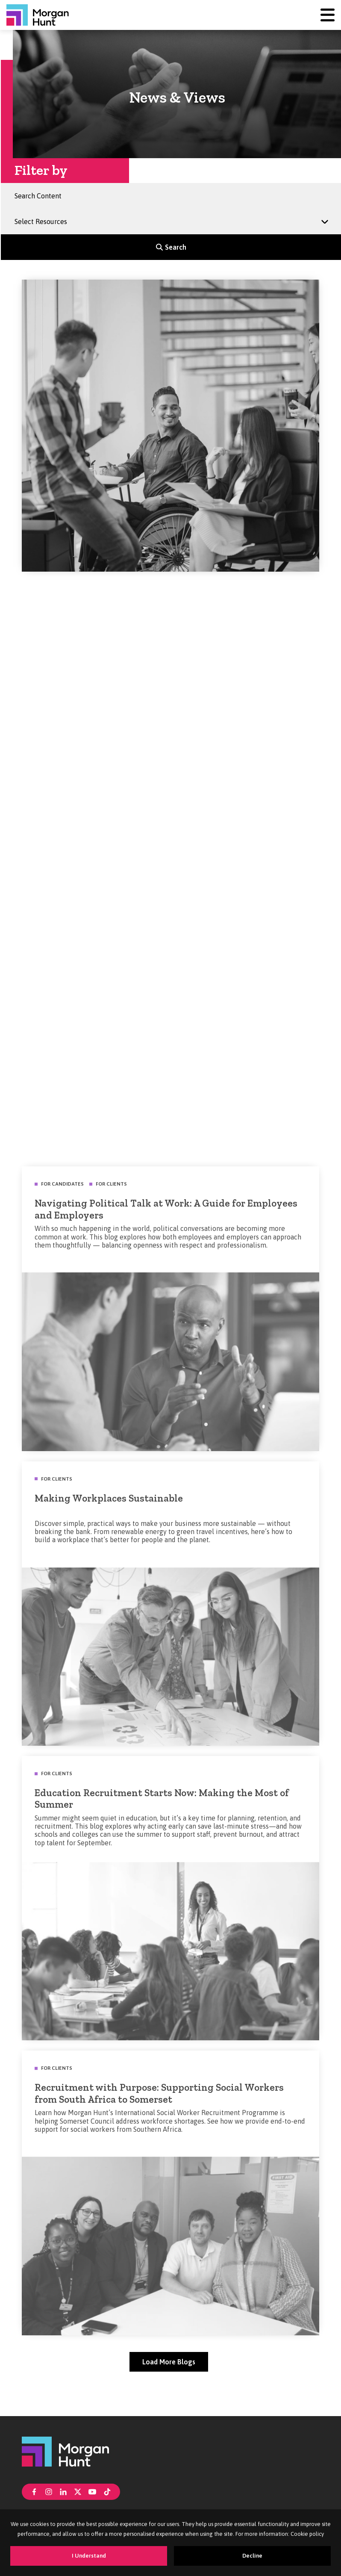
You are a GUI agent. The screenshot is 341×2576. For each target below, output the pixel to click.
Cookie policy (307, 2534)
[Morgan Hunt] (37, 15)
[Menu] (327, 15)
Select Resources (44, 218)
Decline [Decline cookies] (252, 2555)
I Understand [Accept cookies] (89, 2555)
